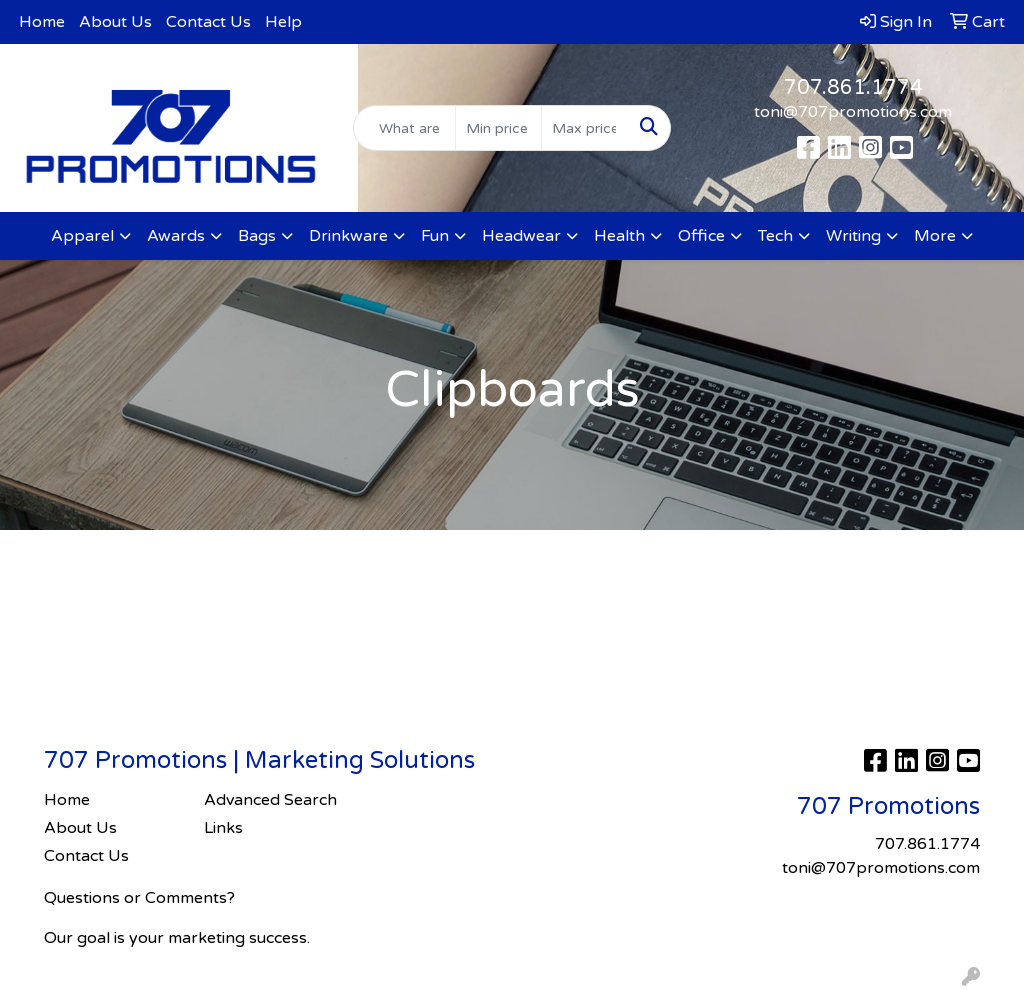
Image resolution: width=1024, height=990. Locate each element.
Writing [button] (853, 236)
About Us (115, 22)
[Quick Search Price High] (584, 128)
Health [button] (619, 236)
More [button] (935, 236)
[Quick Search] (404, 128)
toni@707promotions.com (853, 112)
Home (42, 22)
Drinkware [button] (348, 236)
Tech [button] (775, 236)
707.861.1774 (853, 88)
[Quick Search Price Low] (498, 128)
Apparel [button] (82, 236)
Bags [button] (257, 236)
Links (223, 828)
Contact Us (208, 22)
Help (283, 22)
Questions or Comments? (139, 898)
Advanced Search (270, 800)
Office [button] (701, 236)
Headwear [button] (521, 236)
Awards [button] (176, 236)
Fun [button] (435, 236)
